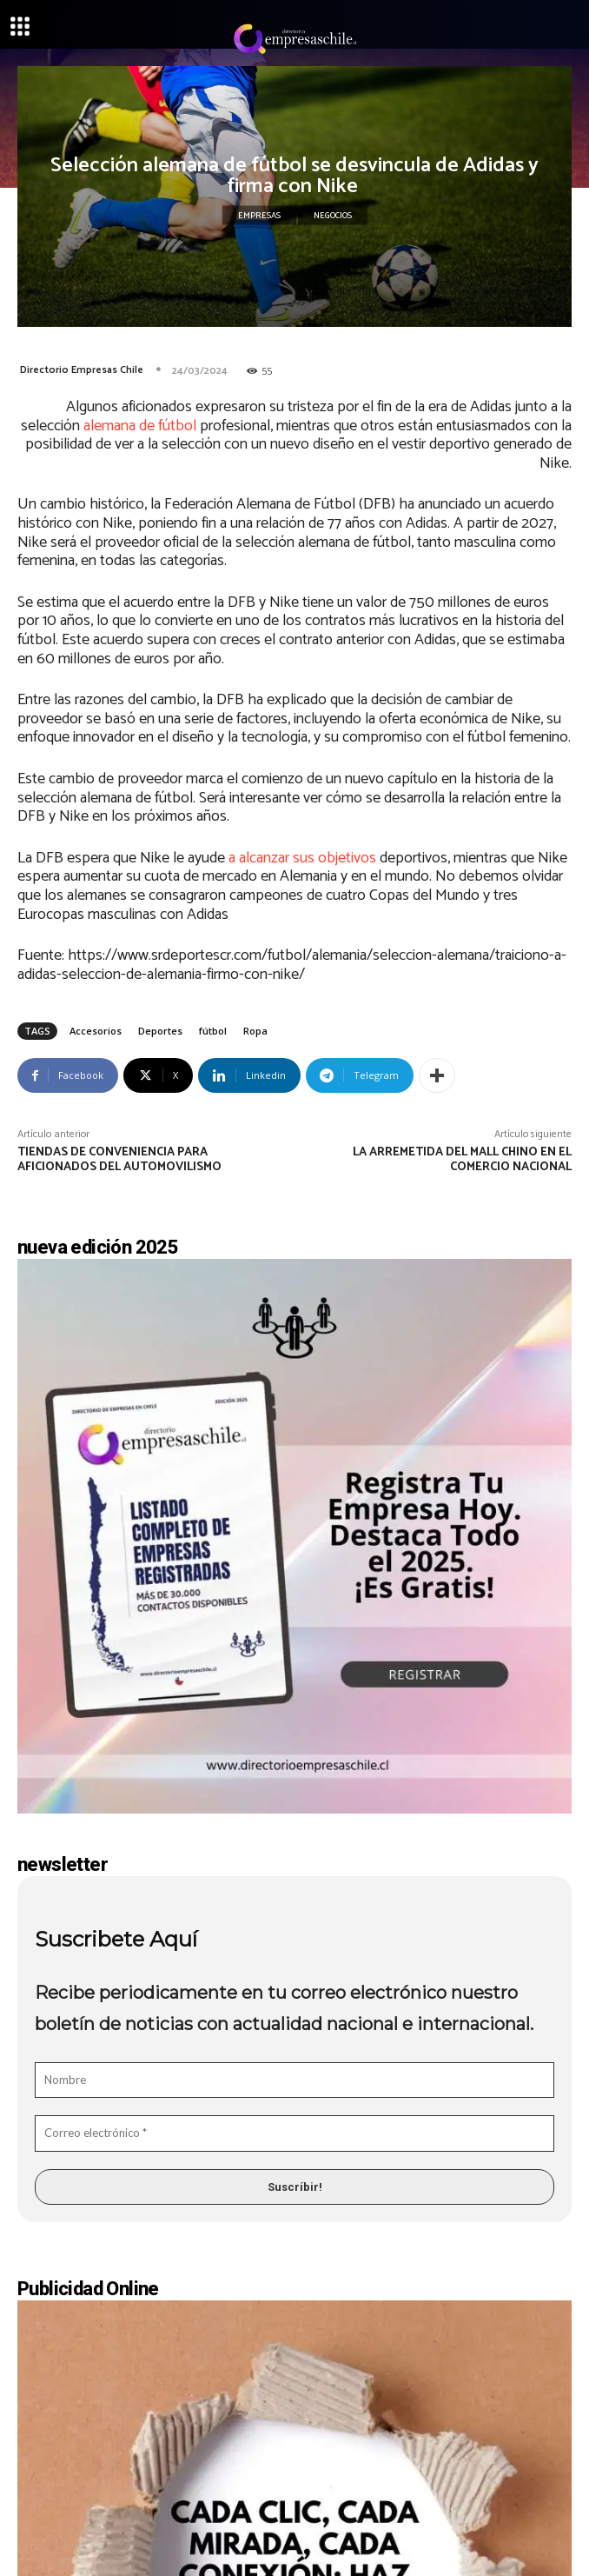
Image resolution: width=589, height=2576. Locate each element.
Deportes (160, 1030)
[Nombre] (294, 2080)
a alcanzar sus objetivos (302, 858)
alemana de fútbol (139, 426)
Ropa (255, 1030)
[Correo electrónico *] (294, 2133)
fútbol (213, 1030)
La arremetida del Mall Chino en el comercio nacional (462, 1159)
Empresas (259, 215)
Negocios (332, 215)
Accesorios (95, 1030)
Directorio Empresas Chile (81, 370)
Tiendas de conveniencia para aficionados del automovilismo (119, 1159)
